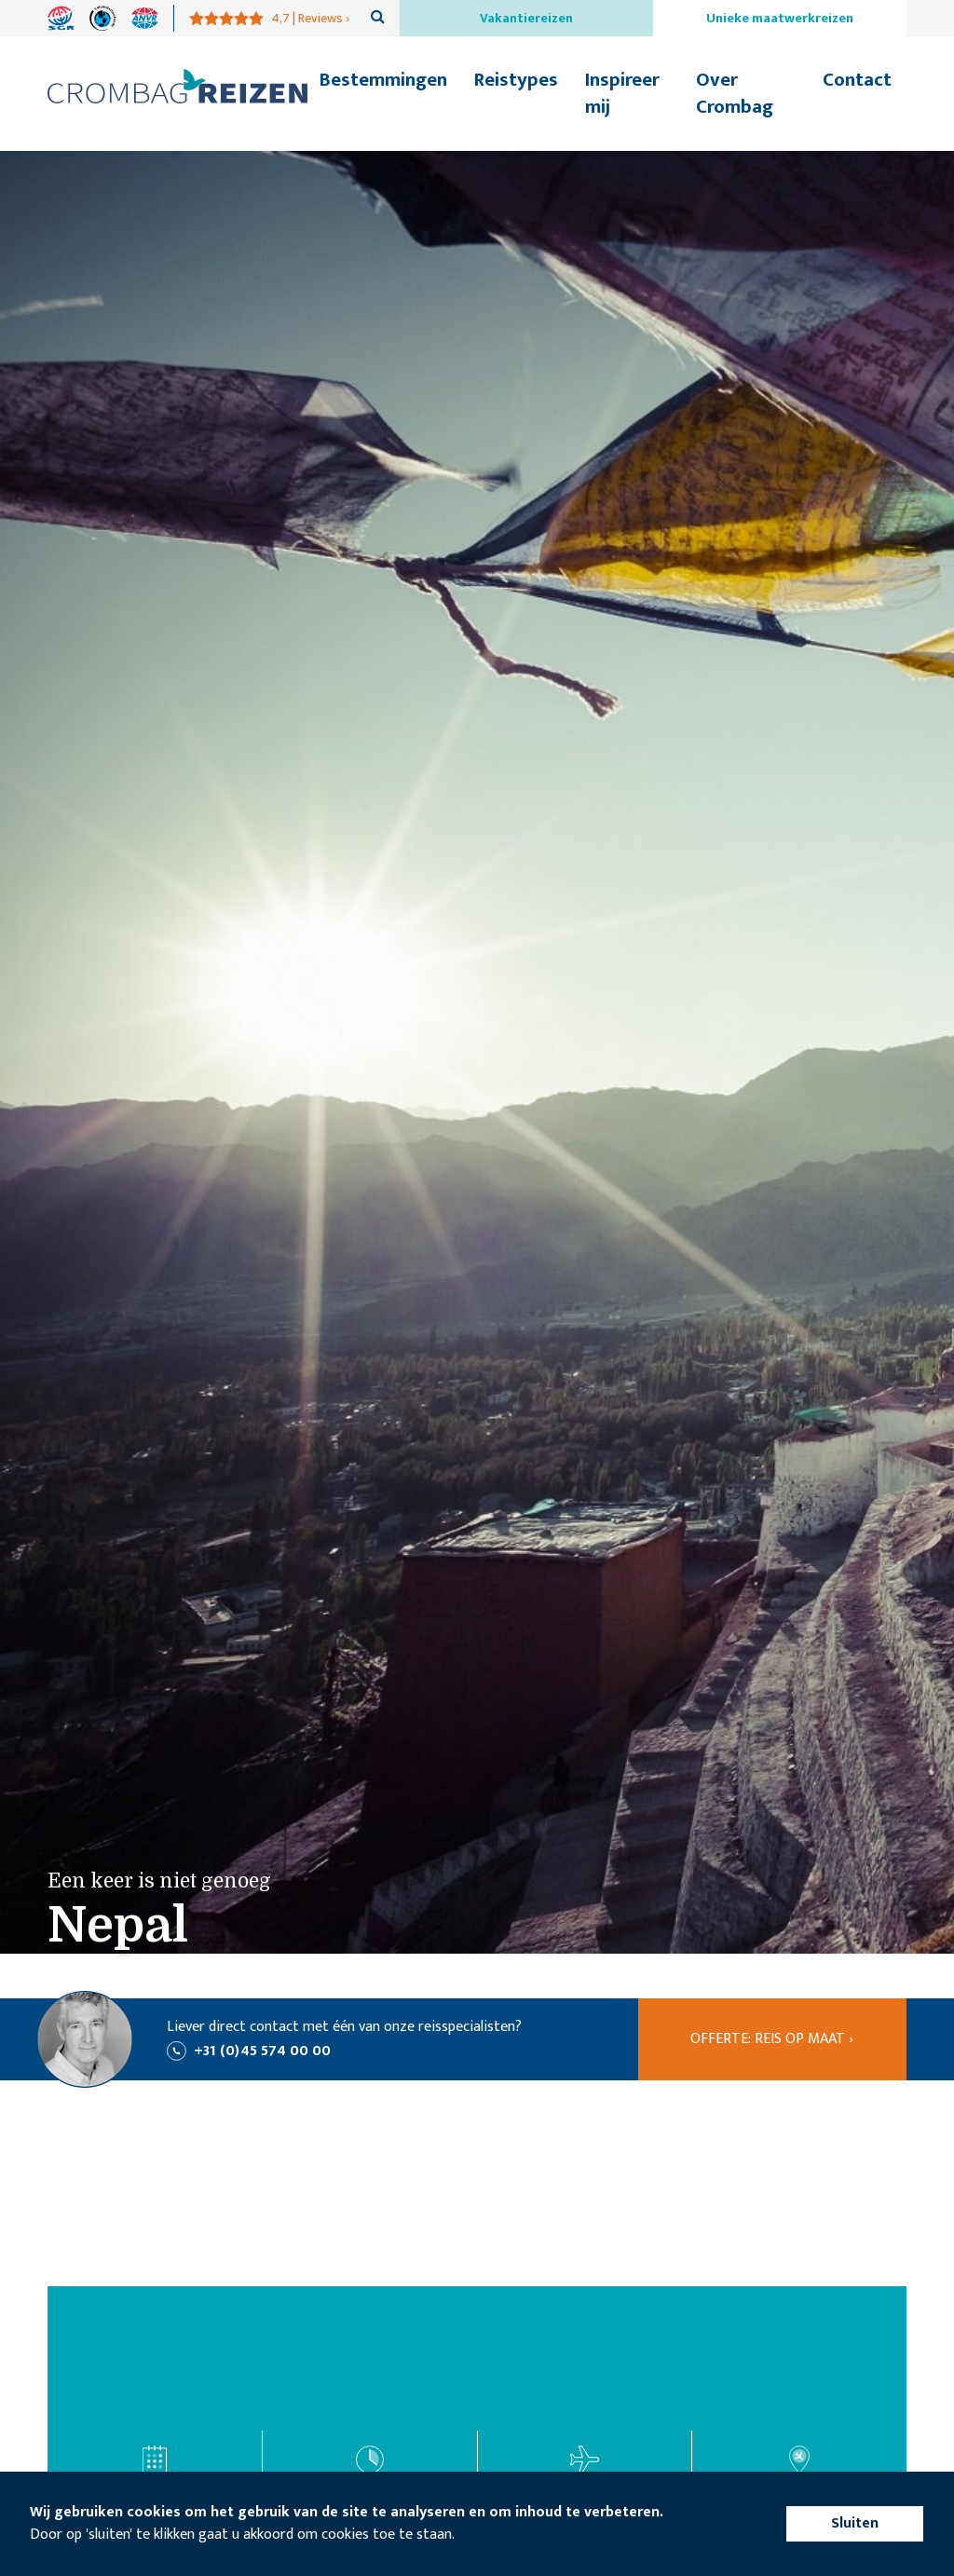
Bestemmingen (383, 79)
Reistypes (516, 79)
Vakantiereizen (526, 18)
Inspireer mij (622, 93)
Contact (857, 79)
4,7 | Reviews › (310, 18)
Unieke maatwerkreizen (779, 18)
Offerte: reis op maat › (771, 2038)
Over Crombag (734, 93)
